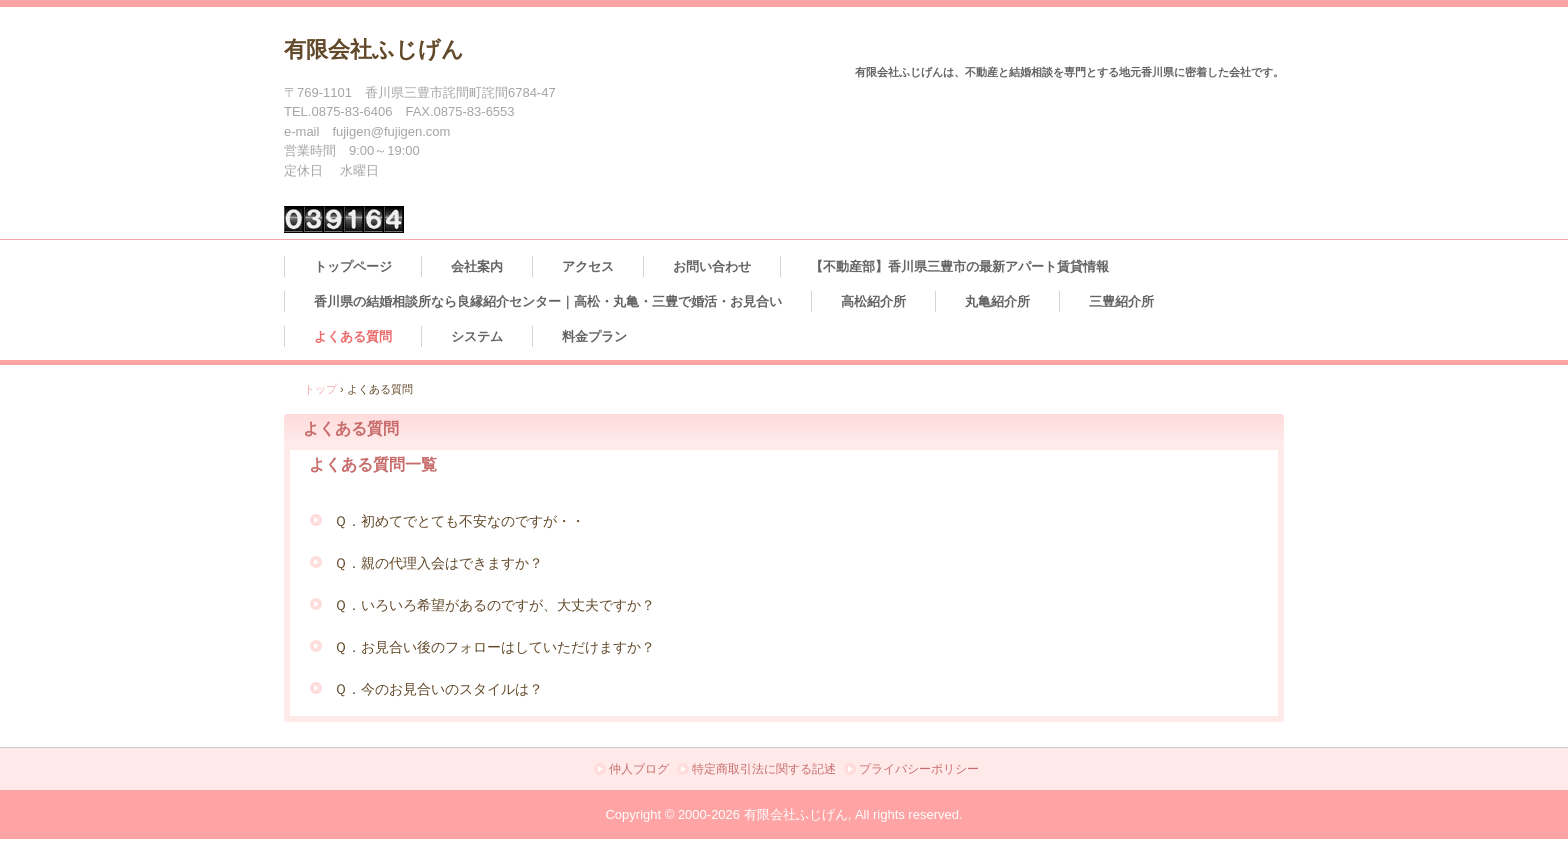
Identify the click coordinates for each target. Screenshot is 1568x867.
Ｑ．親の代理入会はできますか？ (438, 563)
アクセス (588, 266)
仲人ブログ (639, 769)
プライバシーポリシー (919, 769)
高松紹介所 (873, 301)
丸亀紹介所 (997, 301)
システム (477, 336)
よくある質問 (353, 336)
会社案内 (477, 266)
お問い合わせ (712, 266)
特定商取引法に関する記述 (764, 769)
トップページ (353, 266)
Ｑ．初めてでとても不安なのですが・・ (459, 521)
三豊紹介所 (1121, 301)
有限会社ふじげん (374, 49)
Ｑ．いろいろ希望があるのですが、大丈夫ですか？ (494, 605)
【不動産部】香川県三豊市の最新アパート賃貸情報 (959, 266)
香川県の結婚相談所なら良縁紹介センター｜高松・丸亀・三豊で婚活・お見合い (548, 301)
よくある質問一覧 (373, 464)
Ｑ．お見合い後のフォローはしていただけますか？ (494, 647)
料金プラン (594, 336)
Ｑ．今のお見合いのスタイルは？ (438, 689)
